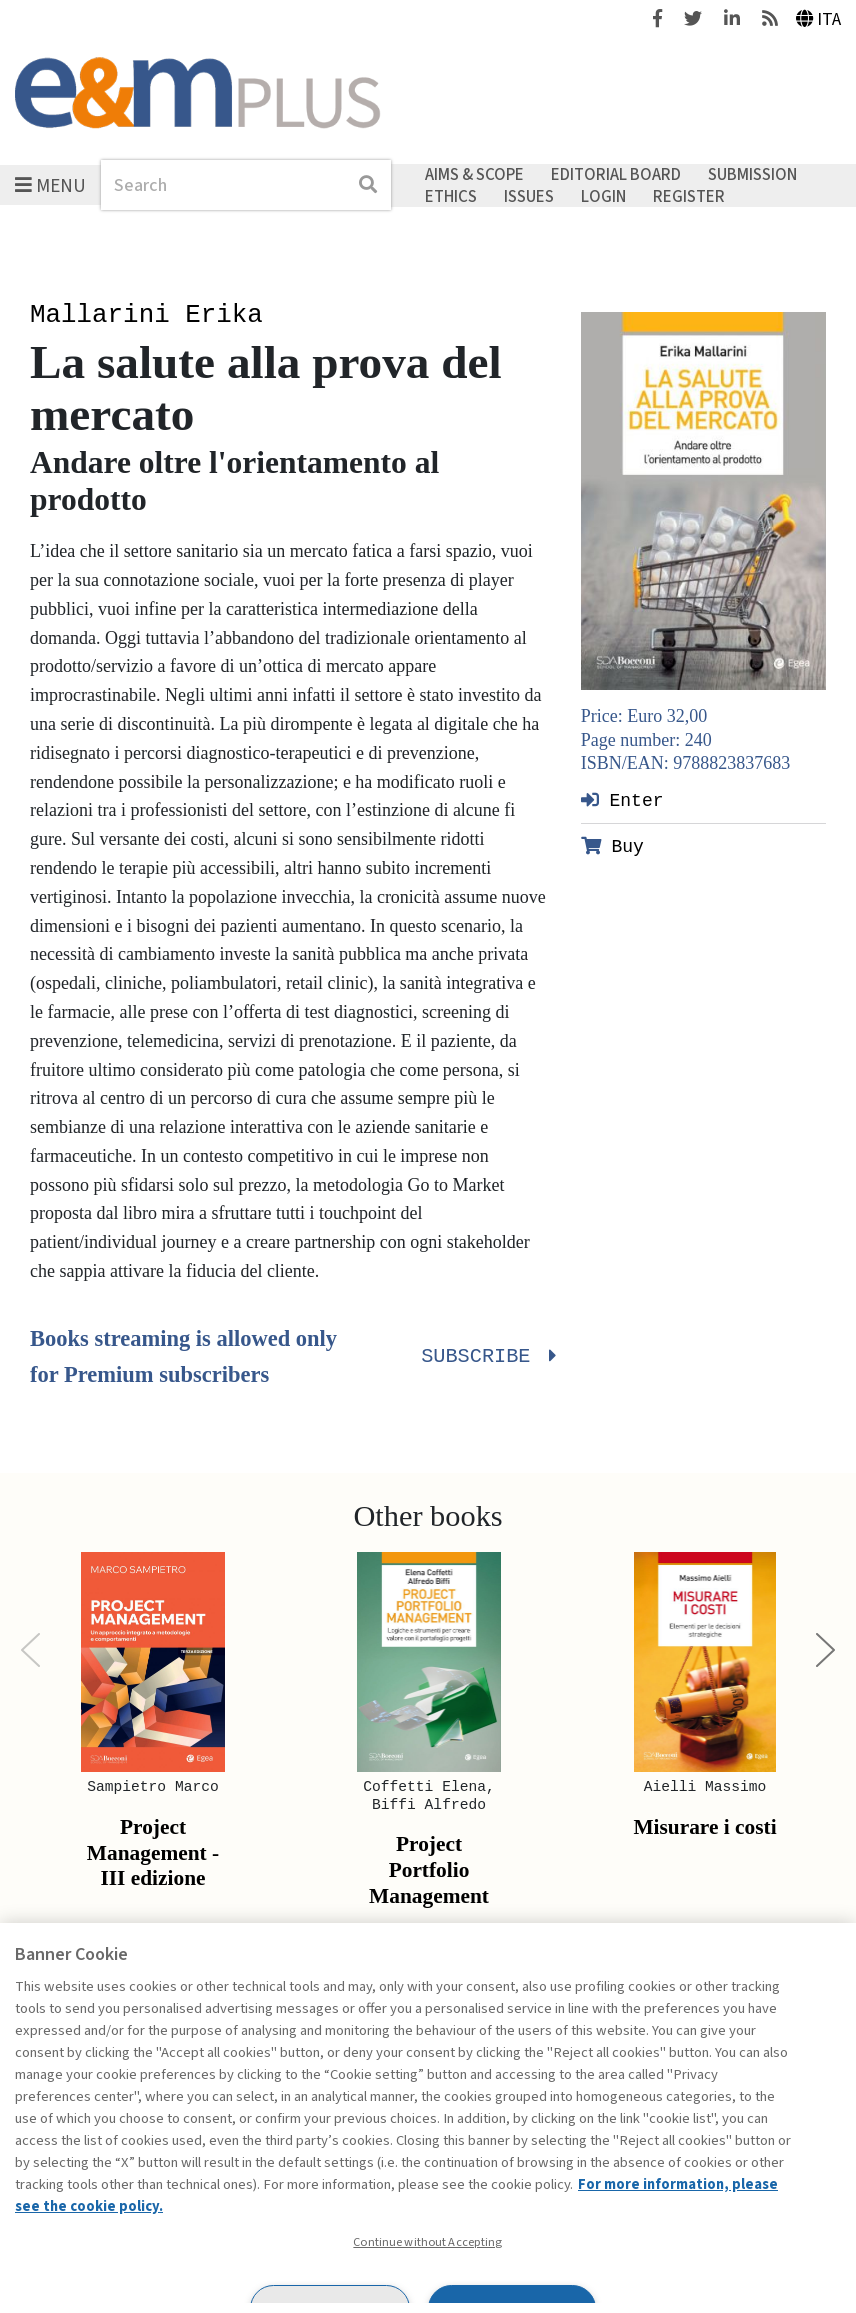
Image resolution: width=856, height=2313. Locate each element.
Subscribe (486, 1357)
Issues (529, 196)
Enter (622, 800)
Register (689, 196)
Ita (819, 19)
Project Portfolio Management (429, 1869)
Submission (752, 175)
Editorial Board (616, 175)
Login (603, 196)
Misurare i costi (704, 1827)
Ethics (451, 196)
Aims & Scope (474, 175)
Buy (612, 846)
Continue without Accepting (427, 2242)
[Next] (825, 1650)
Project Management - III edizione (153, 1852)
